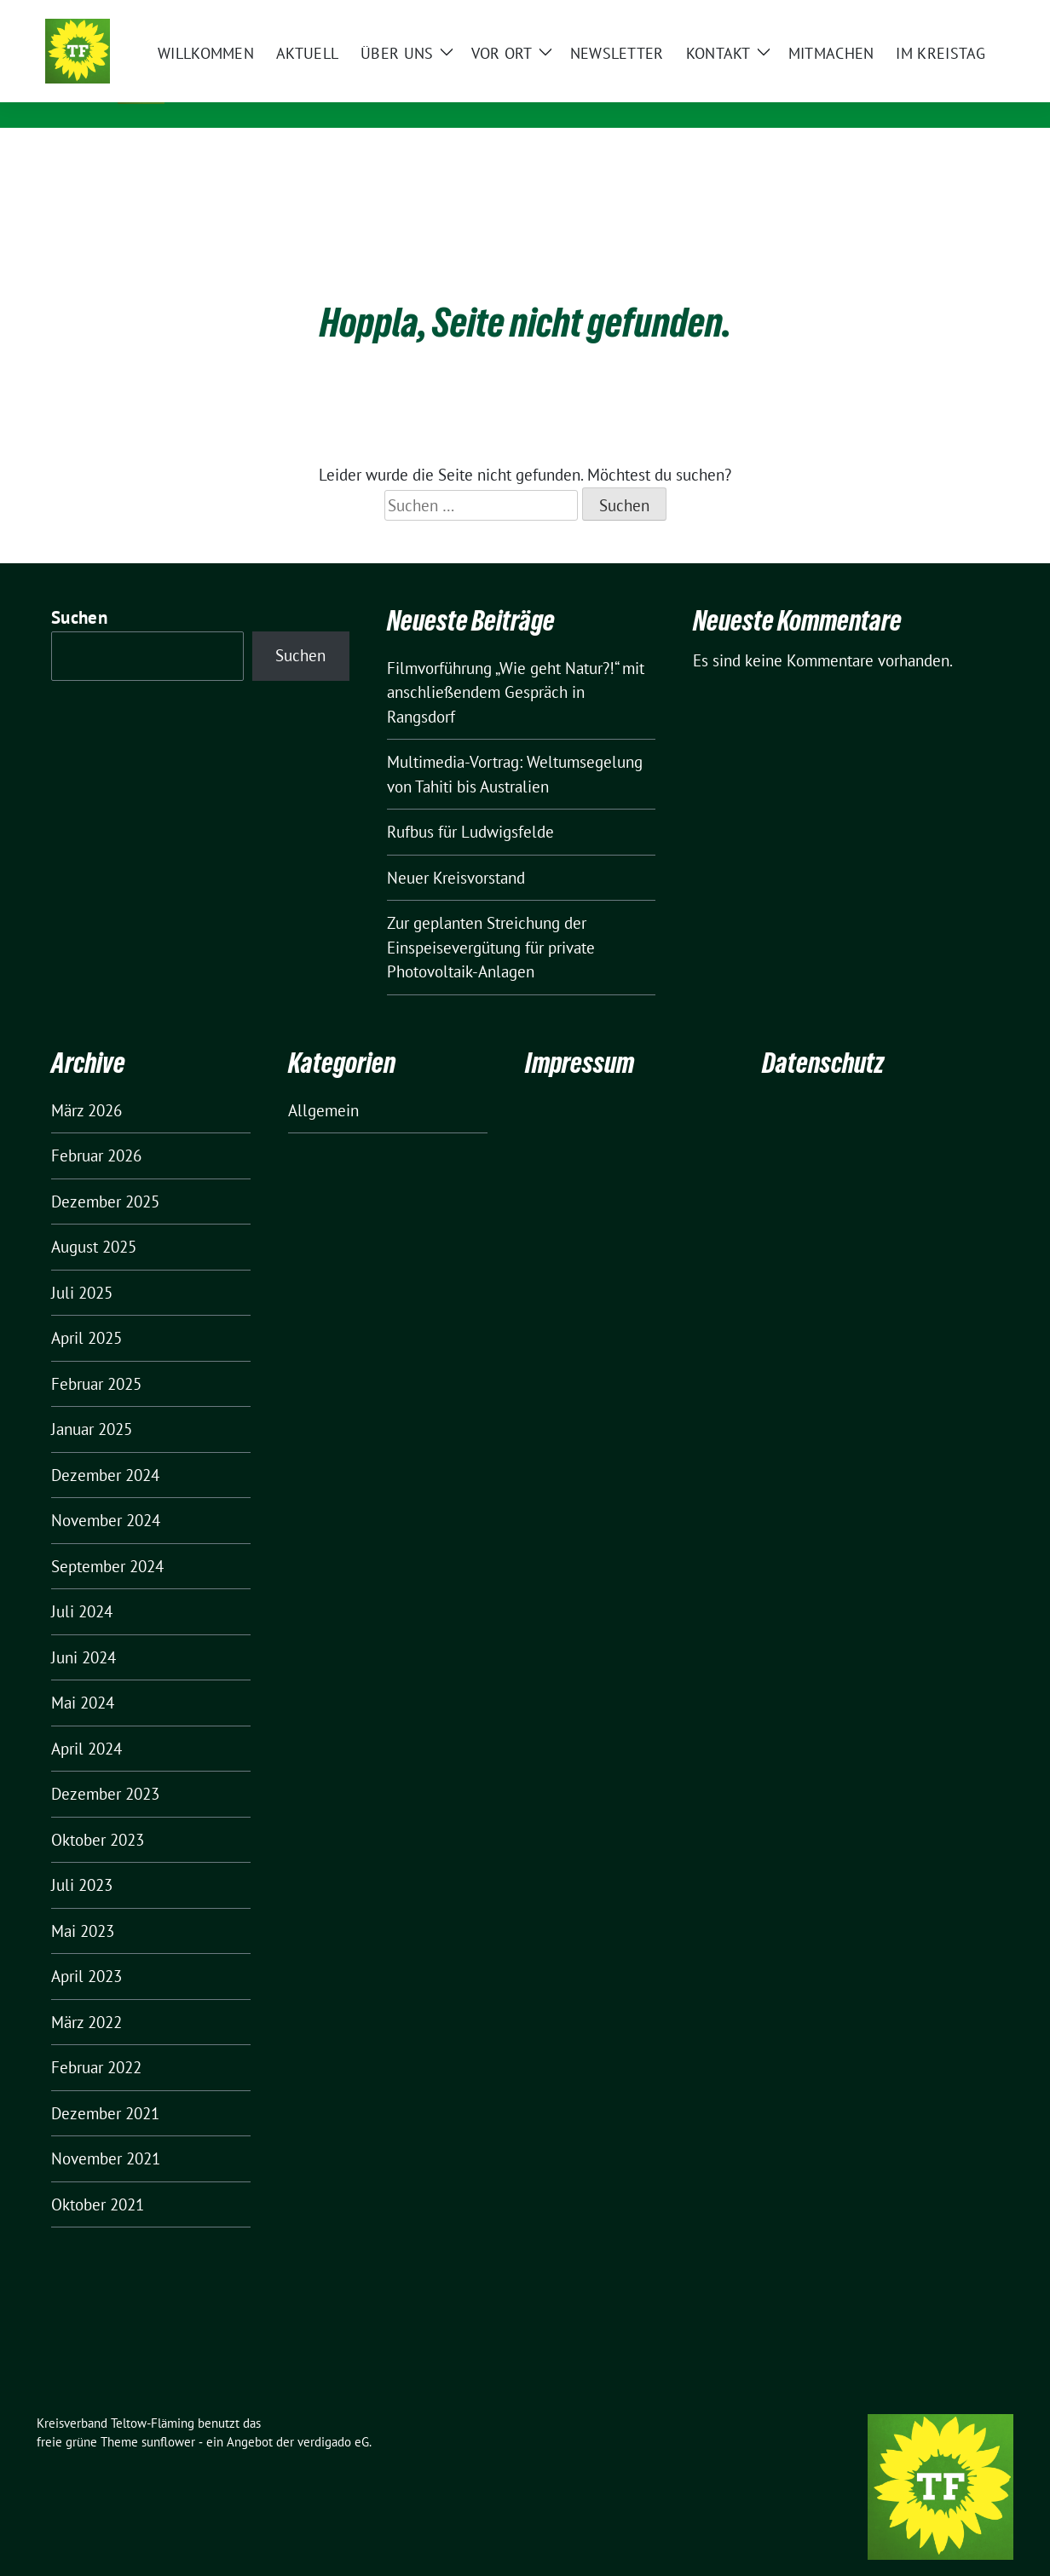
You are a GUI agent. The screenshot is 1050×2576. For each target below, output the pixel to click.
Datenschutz (823, 1036)
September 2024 (107, 1540)
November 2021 (105, 2132)
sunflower (168, 2415)
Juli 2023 (81, 1858)
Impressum (579, 1036)
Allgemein (323, 1084)
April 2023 (86, 1949)
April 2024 (86, 1722)
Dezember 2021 (105, 2087)
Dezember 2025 (105, 1175)
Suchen (79, 590)
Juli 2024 (81, 1585)
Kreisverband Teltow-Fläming (317, 69)
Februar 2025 (96, 1357)
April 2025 (86, 1311)
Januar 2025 (91, 1402)
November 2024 (105, 1494)
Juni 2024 (83, 1631)
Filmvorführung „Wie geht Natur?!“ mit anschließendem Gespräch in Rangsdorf (515, 665)
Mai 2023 (82, 1904)
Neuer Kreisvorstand (456, 851)
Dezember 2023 (105, 1767)
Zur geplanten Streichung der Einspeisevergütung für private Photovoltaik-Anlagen (491, 920)
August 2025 (93, 1220)
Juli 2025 (81, 1266)
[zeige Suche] (983, 16)
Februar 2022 (96, 2041)
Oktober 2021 (97, 2178)
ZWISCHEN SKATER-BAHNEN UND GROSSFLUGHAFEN (359, 93)
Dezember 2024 (105, 1448)
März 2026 (86, 1084)
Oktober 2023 (97, 1813)
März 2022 (86, 1995)
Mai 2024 (82, 1676)
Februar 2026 (96, 1129)
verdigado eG (333, 2415)
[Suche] (958, 16)
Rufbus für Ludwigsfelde (470, 805)
